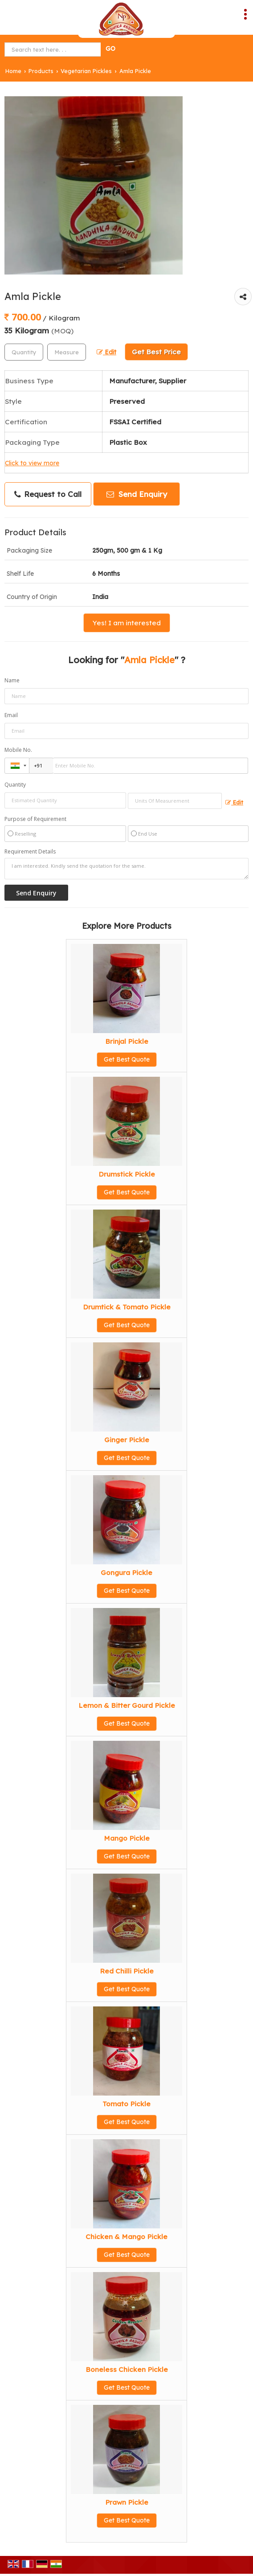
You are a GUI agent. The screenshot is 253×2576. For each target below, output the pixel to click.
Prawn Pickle (126, 2502)
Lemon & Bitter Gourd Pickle (126, 1705)
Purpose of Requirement (35, 819)
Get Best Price (156, 352)
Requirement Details (30, 852)
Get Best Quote (127, 1059)
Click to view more (32, 463)
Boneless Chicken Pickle (127, 2369)
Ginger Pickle (126, 1440)
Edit (106, 352)
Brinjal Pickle (126, 1041)
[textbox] (66, 352)
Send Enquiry (136, 494)
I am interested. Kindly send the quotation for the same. (126, 868)
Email (11, 715)
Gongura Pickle (126, 1572)
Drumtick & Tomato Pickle (127, 1307)
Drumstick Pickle (126, 1174)
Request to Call (48, 494)
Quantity (15, 784)
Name (12, 680)
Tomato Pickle (126, 2104)
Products (41, 70)
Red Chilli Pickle (127, 1971)
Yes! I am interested (127, 623)
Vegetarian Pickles (86, 70)
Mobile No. (18, 750)
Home (13, 70)
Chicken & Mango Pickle (126, 2236)
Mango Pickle (127, 1838)
